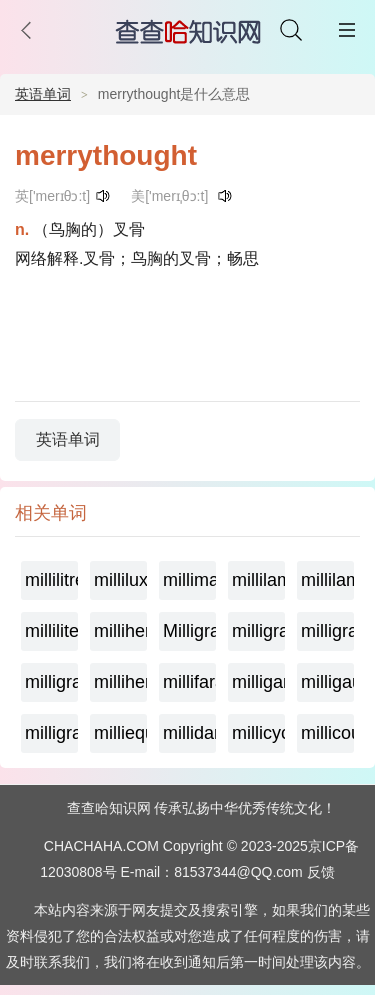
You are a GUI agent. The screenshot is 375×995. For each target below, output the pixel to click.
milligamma (258, 682)
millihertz (120, 631)
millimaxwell (189, 580)
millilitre (51, 580)
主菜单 (347, 30)
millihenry (120, 682)
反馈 (321, 872)
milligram (51, 733)
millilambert (327, 580)
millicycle (258, 733)
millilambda (258, 580)
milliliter (51, 631)
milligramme (51, 682)
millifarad (189, 682)
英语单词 (43, 94)
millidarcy (189, 733)
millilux (120, 580)
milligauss (327, 682)
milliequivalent (120, 733)
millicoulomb (327, 733)
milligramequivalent (327, 631)
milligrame (258, 631)
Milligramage (189, 631)
